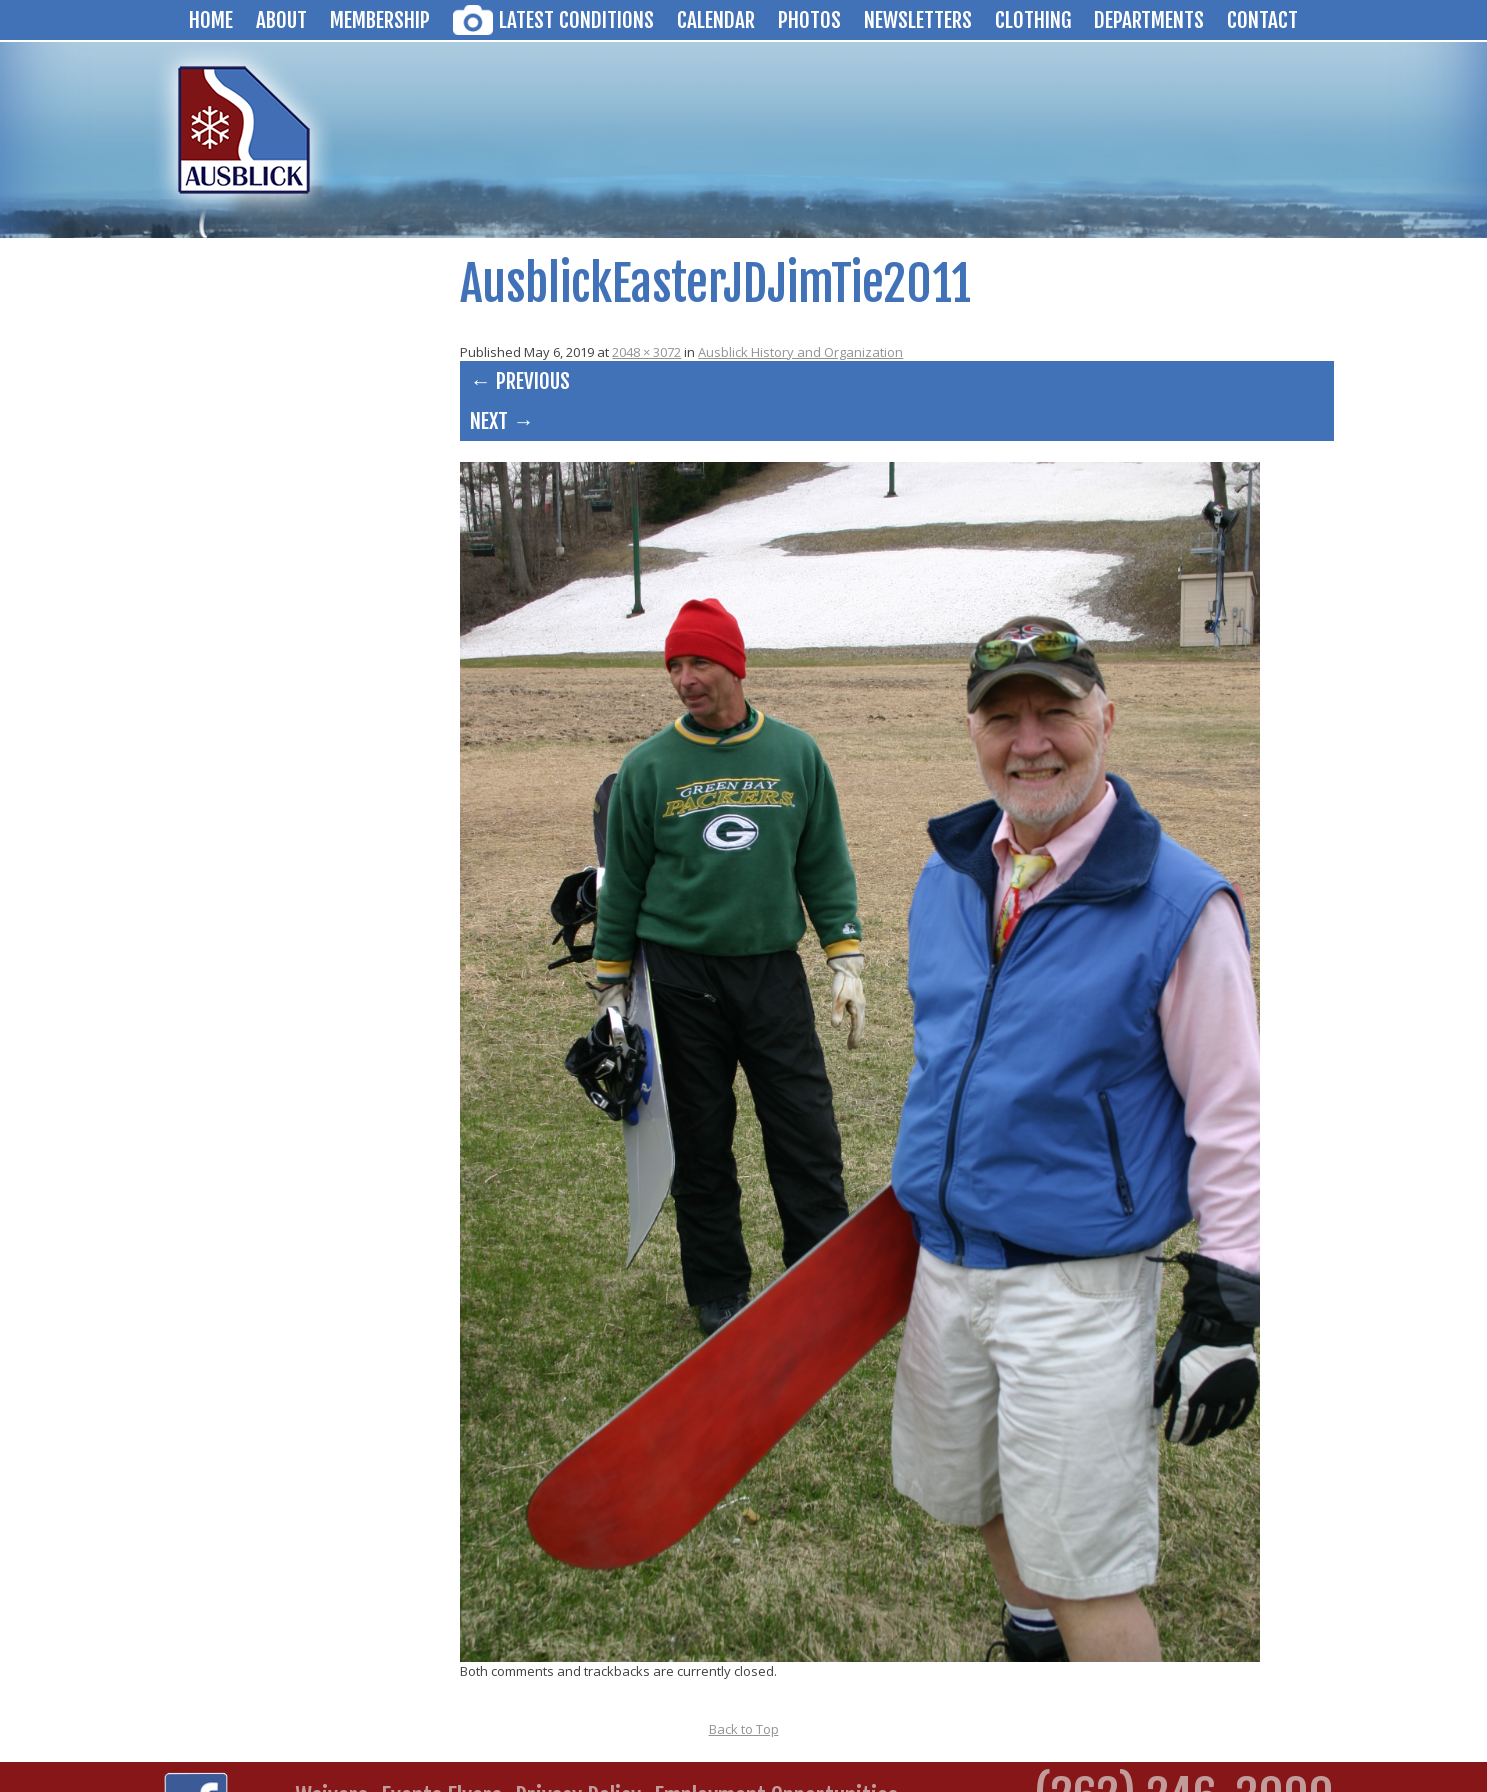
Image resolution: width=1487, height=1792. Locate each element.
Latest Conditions (576, 20)
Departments (1149, 20)
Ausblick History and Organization (800, 352)
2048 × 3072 (646, 352)
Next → (502, 421)
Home (211, 20)
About (281, 20)
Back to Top (744, 1729)
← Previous (520, 381)
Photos (809, 20)
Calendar (716, 20)
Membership (380, 20)
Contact (1262, 20)
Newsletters (918, 20)
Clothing (1033, 20)
